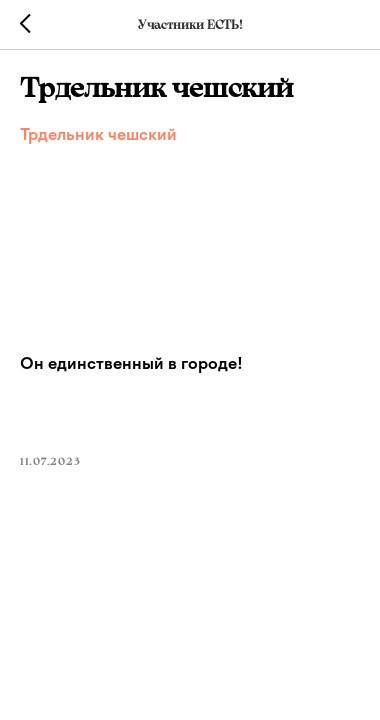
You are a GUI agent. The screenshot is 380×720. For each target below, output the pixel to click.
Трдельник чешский (98, 134)
